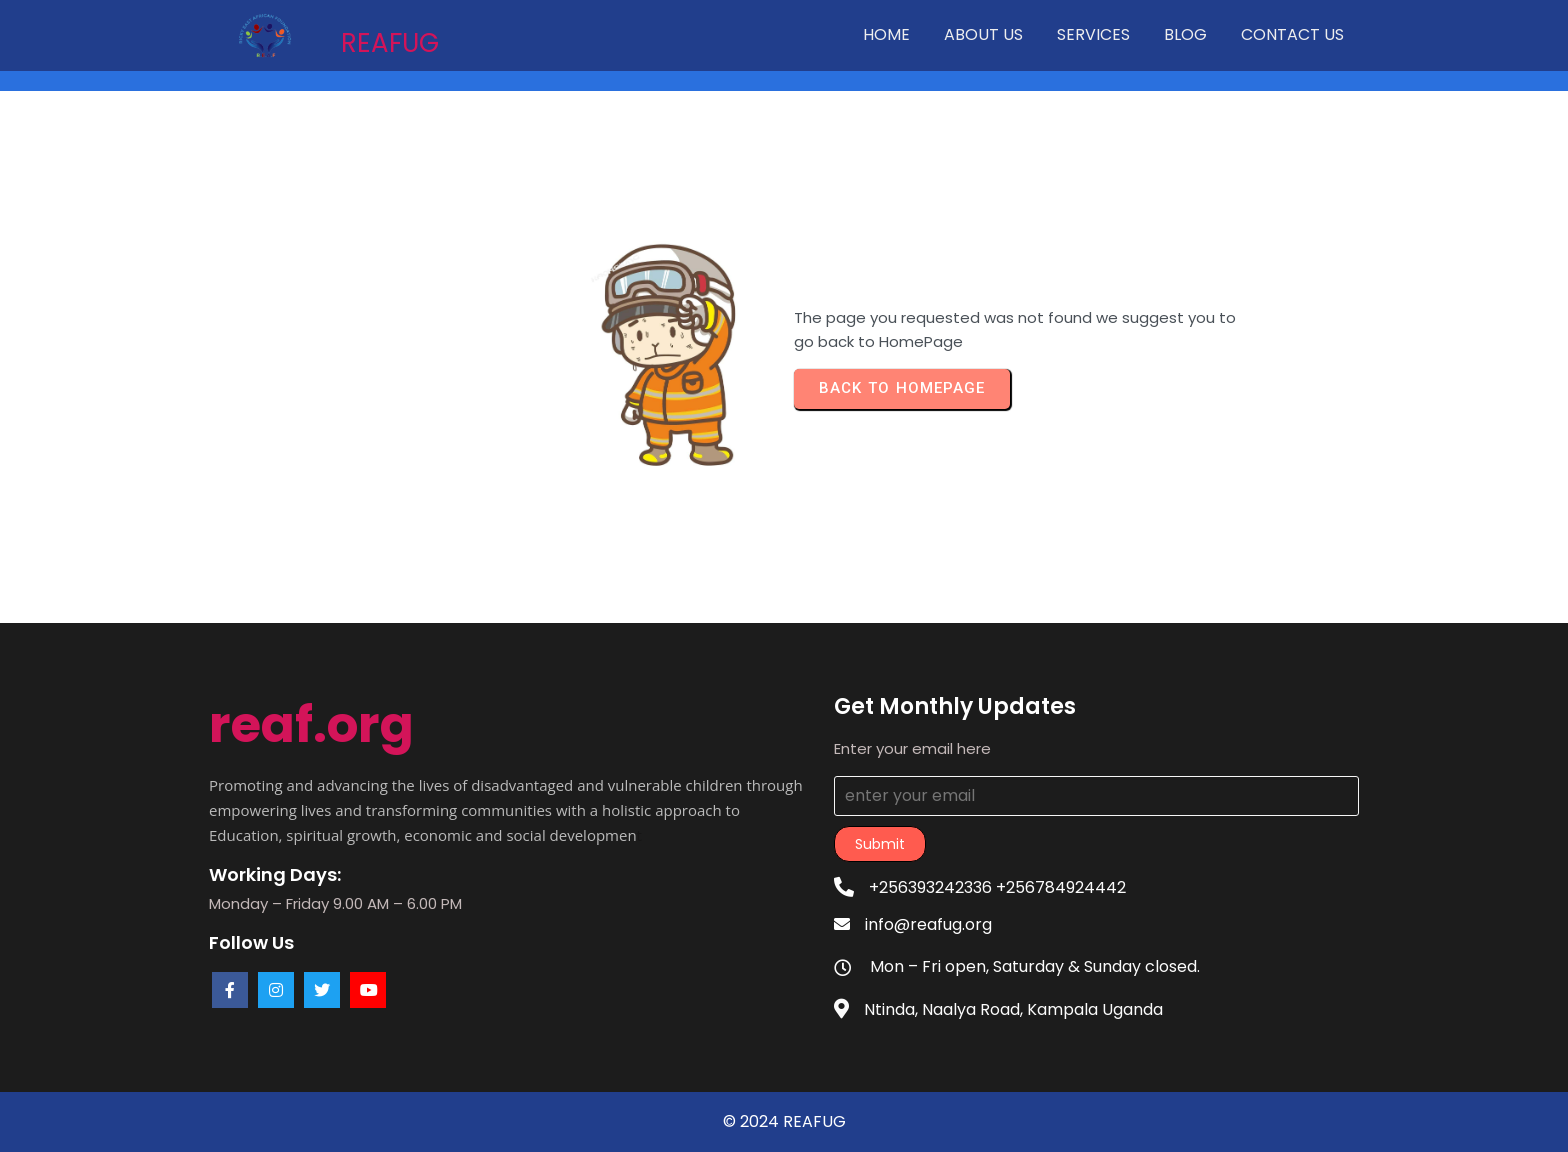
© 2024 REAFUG (784, 1121)
